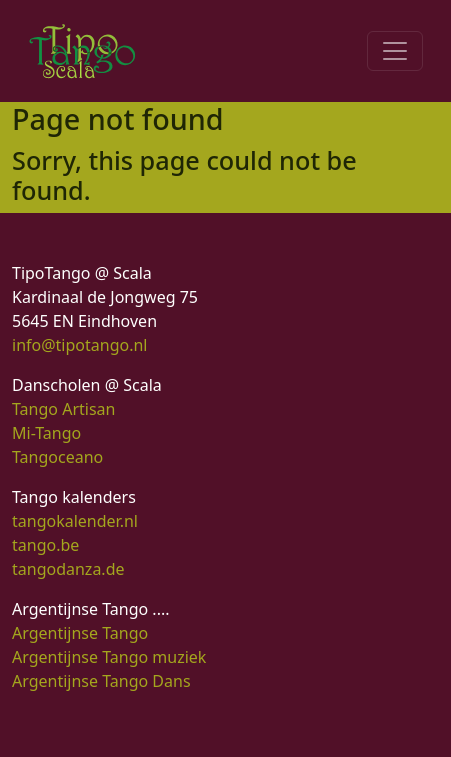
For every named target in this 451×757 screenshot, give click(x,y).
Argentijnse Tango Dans (101, 681)
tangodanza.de (68, 569)
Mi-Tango (46, 433)
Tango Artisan (63, 409)
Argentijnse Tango (80, 633)
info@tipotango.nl (79, 345)
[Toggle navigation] (395, 51)
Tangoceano (57, 457)
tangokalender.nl (75, 521)
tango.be (45, 545)
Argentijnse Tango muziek (109, 657)
